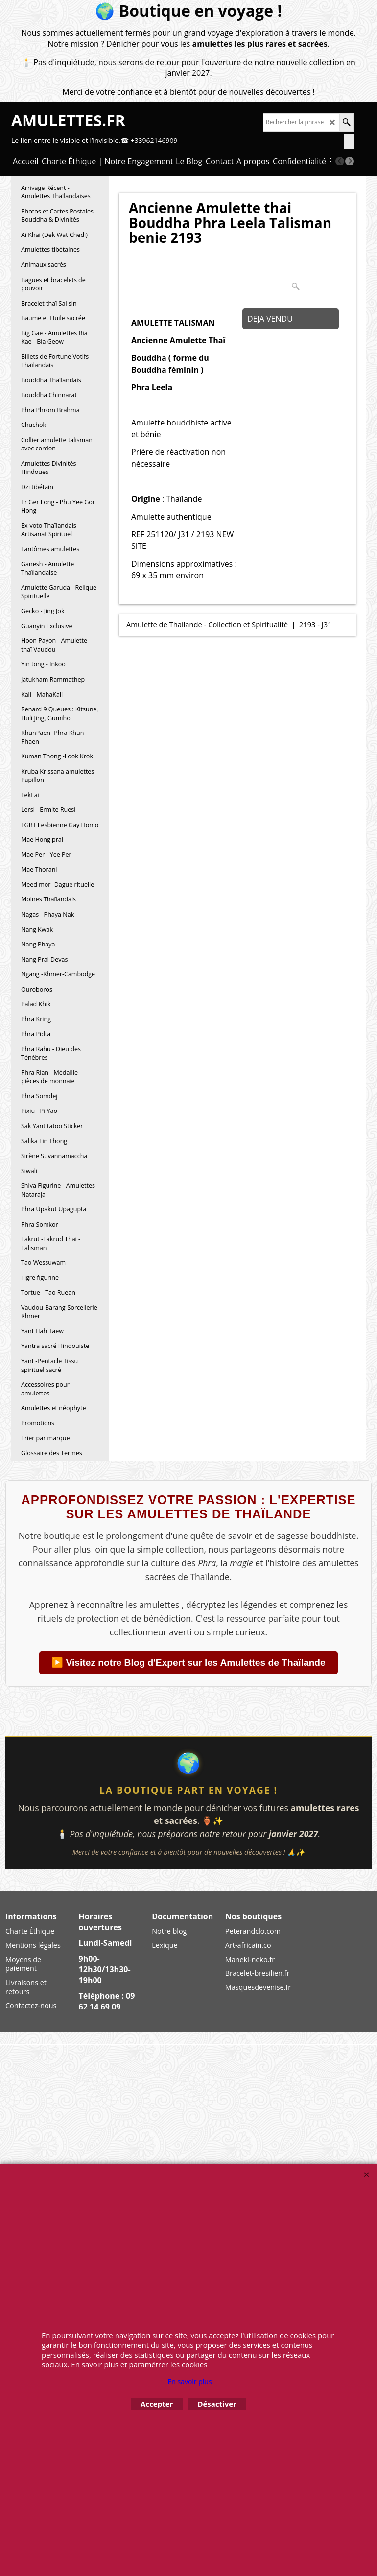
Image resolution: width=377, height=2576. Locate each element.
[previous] (339, 161)
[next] (349, 161)
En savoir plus (189, 2381)
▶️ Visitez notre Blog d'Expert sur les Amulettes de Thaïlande (188, 1662)
